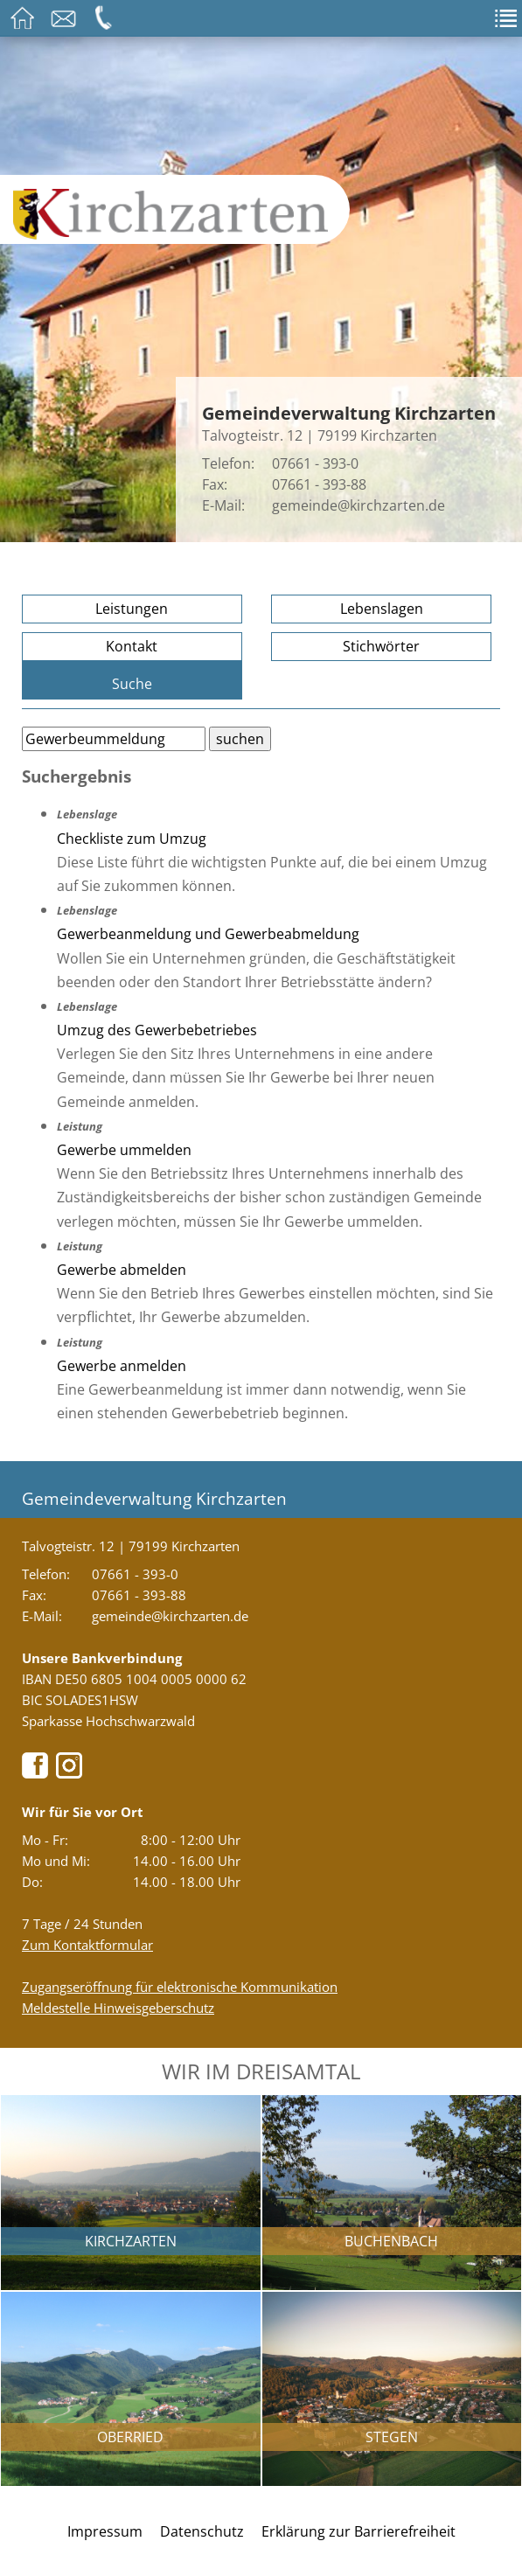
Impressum (105, 2531)
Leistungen (131, 608)
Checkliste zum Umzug (131, 838)
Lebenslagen (381, 608)
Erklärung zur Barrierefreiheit (358, 2531)
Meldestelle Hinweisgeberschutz (118, 2007)
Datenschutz (202, 2531)
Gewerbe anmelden (121, 1365)
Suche (132, 683)
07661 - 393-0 (315, 463)
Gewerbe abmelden (121, 1269)
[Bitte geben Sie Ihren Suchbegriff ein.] (113, 739)
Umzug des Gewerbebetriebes (157, 1030)
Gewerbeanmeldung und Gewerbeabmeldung (208, 933)
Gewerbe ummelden (124, 1149)
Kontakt (131, 646)
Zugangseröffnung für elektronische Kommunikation (180, 1986)
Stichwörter (381, 646)
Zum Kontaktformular (87, 1944)
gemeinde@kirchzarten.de (358, 505)
